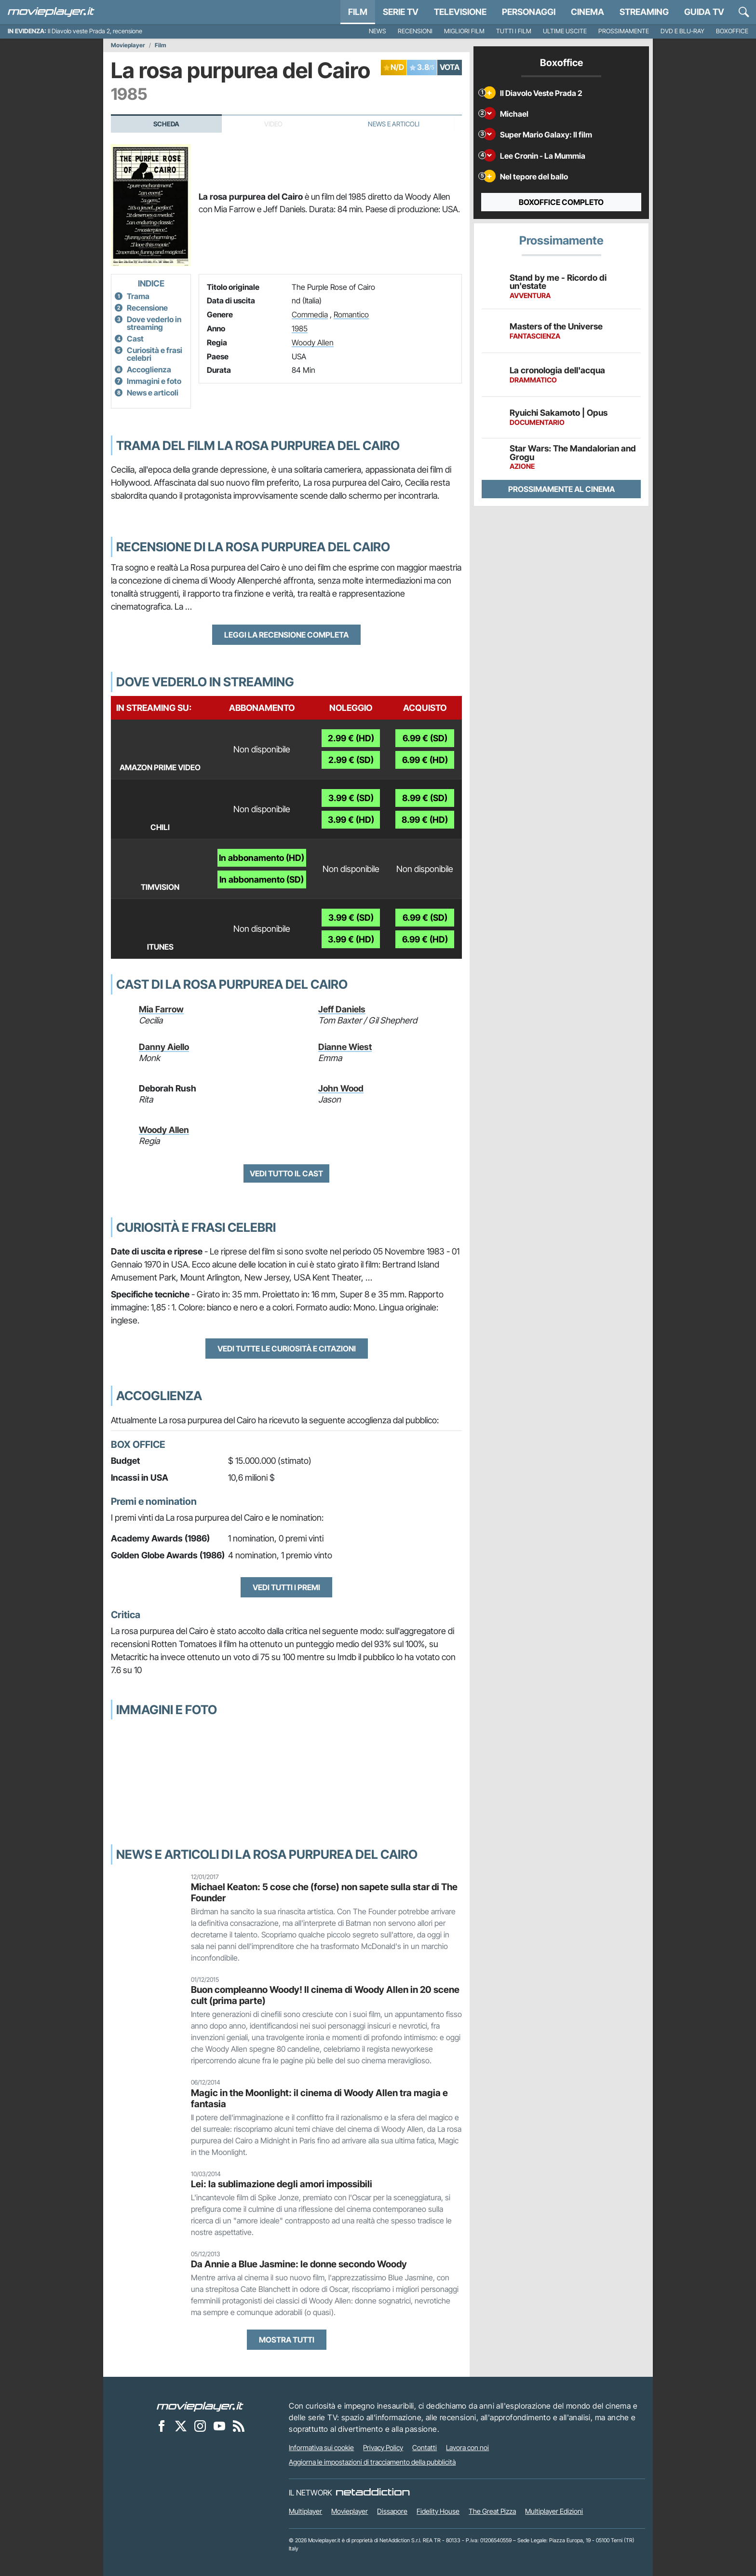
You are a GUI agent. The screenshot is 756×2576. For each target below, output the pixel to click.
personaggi (528, 12)
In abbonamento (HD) (261, 858)
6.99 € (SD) (425, 738)
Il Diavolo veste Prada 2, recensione (95, 31)
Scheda (166, 124)
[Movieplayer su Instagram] (200, 2425)
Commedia (310, 314)
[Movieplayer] (200, 2406)
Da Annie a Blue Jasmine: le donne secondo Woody (299, 2264)
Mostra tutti (286, 2339)
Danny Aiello (164, 1047)
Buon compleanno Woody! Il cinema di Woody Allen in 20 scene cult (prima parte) (325, 1995)
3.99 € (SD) (351, 798)
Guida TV (704, 12)
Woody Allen (313, 342)
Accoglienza (149, 369)
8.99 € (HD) (425, 820)
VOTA (449, 67)
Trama (138, 296)
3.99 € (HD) (351, 820)
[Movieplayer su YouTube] (219, 2425)
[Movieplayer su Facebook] (161, 2425)
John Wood (341, 1088)
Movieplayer (128, 45)
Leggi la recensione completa (286, 635)
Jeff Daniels (341, 1009)
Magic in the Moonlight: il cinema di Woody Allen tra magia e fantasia (319, 2098)
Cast (135, 338)
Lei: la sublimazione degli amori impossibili (281, 2184)
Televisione (460, 12)
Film (357, 12)
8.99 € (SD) (424, 798)
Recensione (147, 308)
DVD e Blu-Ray (682, 31)
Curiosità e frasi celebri (154, 354)
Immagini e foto (154, 381)
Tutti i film (513, 31)
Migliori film (464, 31)
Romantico (351, 314)
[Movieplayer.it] (51, 12)
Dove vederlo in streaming (154, 323)
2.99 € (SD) (351, 760)
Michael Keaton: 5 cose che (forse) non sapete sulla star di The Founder (324, 1892)
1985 (300, 328)
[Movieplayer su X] (180, 2425)
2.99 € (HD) (351, 738)
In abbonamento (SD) (261, 879)
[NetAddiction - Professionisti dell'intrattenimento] (372, 2492)
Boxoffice (732, 31)
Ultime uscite (565, 31)
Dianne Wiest (345, 1047)
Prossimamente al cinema (561, 489)
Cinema (587, 12)
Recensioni (415, 31)
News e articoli (152, 392)
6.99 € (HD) (425, 760)
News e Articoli (393, 124)
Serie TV (400, 12)
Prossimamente (623, 31)
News (377, 31)
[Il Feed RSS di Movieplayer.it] (238, 2425)
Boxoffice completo (561, 202)
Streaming (644, 12)
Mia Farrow (161, 1009)
